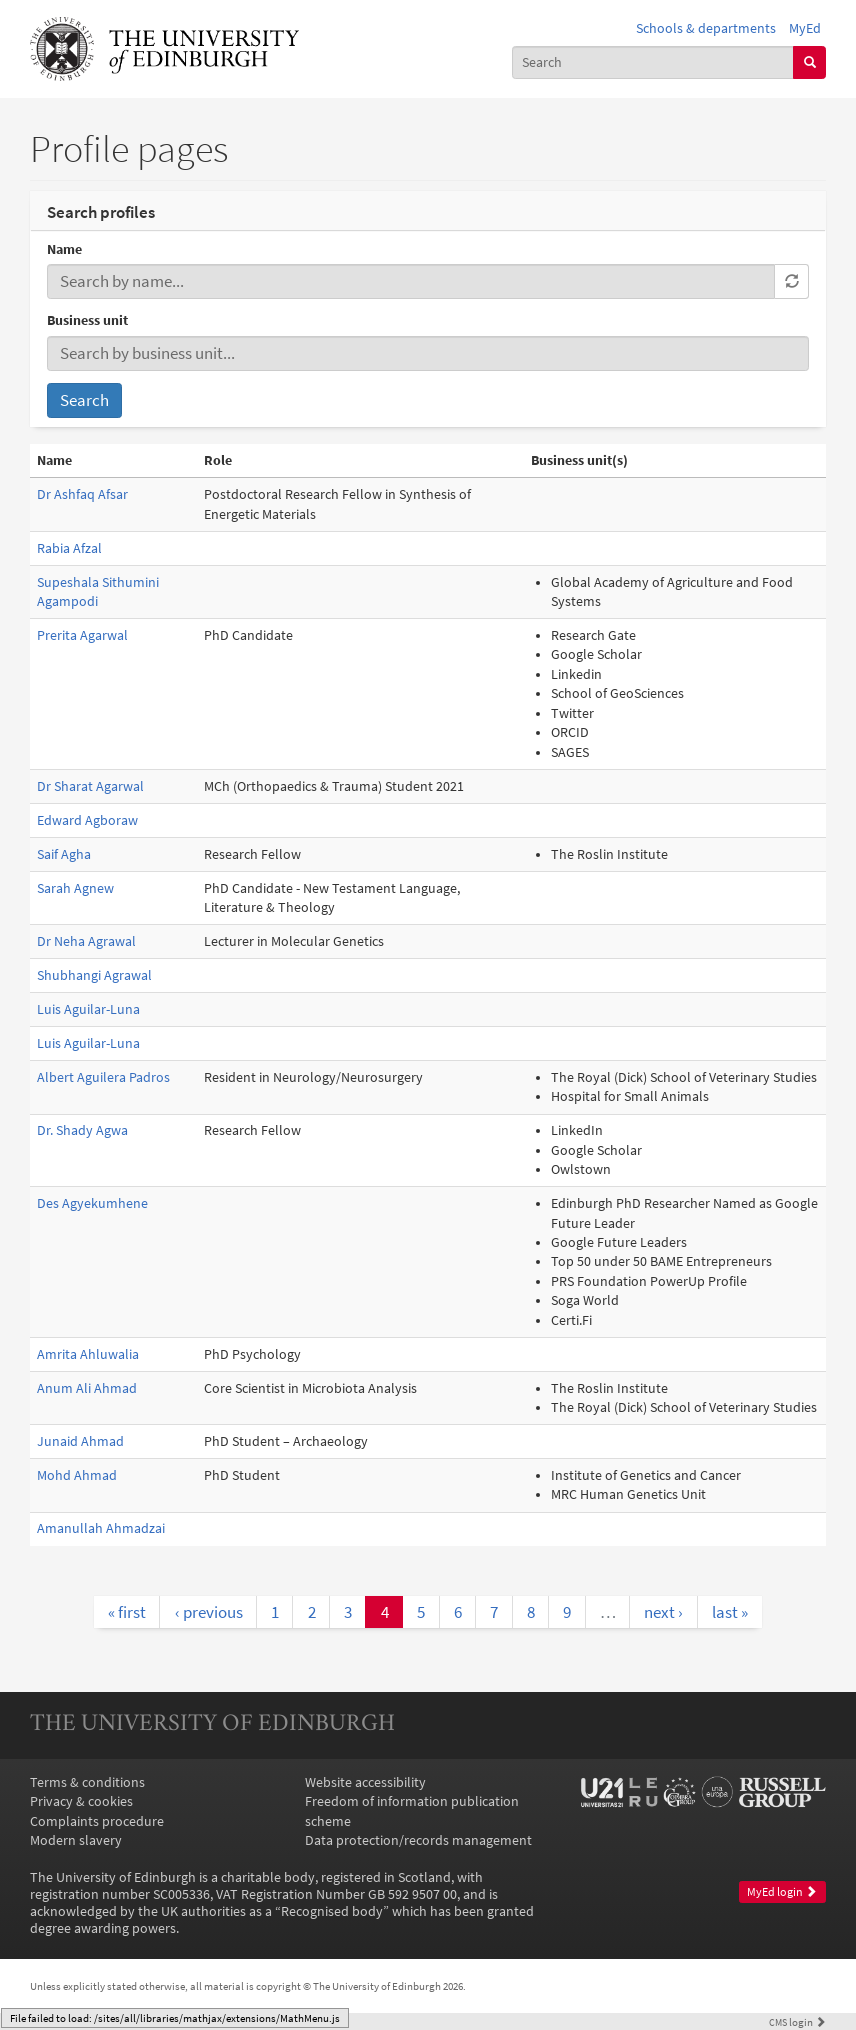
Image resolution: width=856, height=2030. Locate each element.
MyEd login (782, 1892)
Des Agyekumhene (92, 1203)
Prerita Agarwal (82, 635)
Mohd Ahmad (77, 1475)
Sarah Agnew (75, 888)
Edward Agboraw (87, 820)
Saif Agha (64, 854)
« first (127, 1612)
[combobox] (653, 62)
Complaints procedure (97, 1821)
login (797, 2022)
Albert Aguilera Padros (103, 1077)
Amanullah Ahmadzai (101, 1528)
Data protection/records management (418, 1840)
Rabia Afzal (69, 548)
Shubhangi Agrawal (94, 975)
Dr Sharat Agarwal (90, 786)
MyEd (805, 28)
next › (663, 1612)
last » (730, 1612)
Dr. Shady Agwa (82, 1130)
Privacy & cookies (81, 1801)
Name (64, 249)
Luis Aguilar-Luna (88, 1009)
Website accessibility (365, 1782)
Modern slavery (76, 1840)
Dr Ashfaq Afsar (82, 494)
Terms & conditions (87, 1782)
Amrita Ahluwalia (88, 1354)
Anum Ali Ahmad (87, 1388)
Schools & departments (706, 28)
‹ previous (209, 1612)
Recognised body (332, 1911)
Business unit (87, 320)
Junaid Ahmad (80, 1441)
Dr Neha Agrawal (86, 941)
